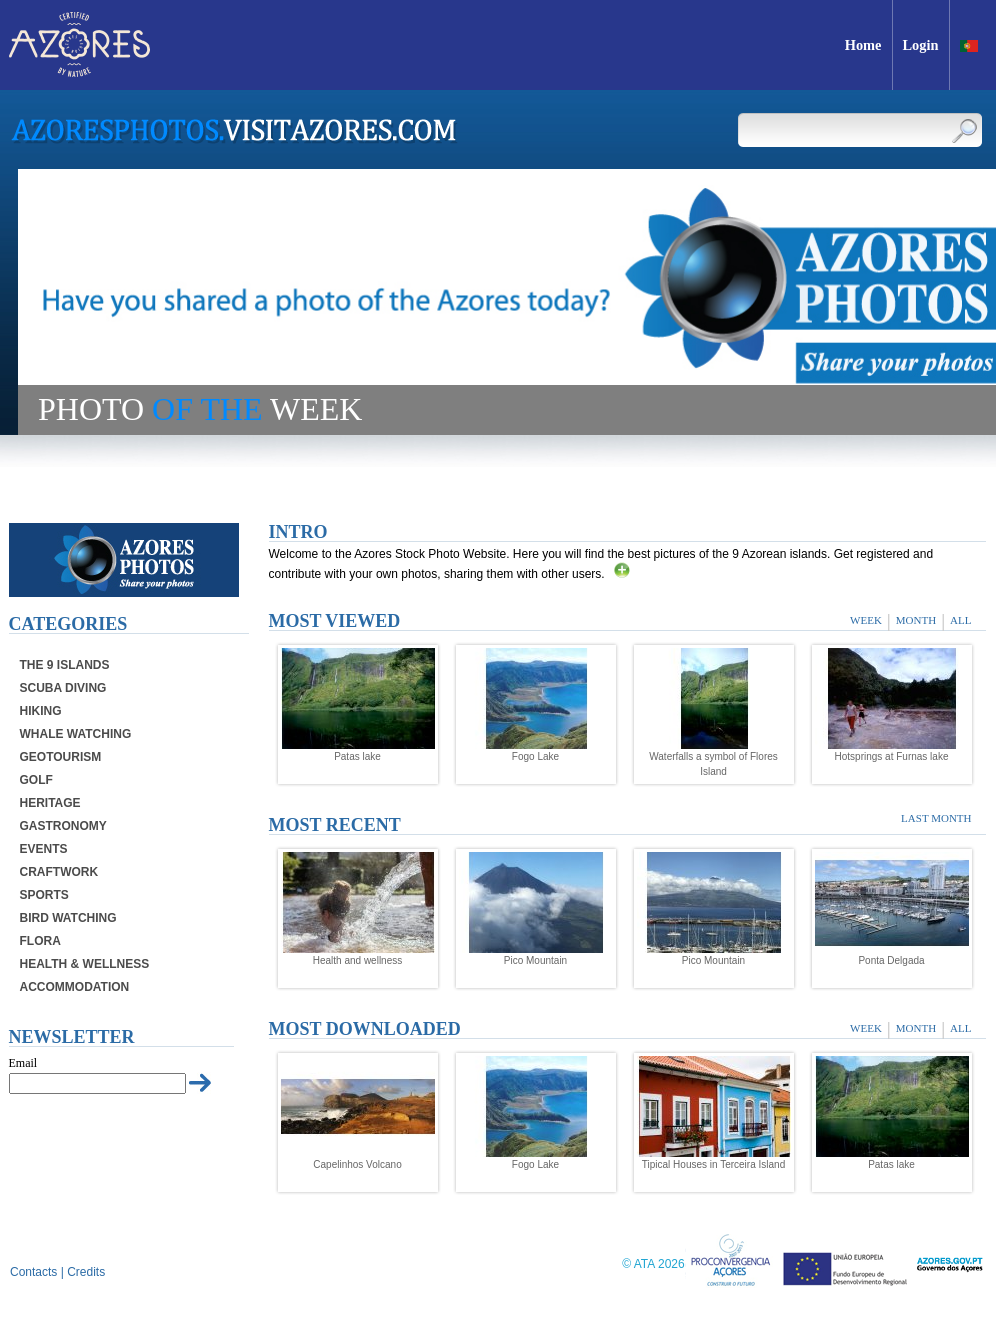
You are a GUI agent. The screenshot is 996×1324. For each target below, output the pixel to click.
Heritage (50, 803)
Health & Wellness (85, 964)
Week (866, 620)
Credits (86, 1272)
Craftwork (59, 872)
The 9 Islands (65, 665)
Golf (36, 780)
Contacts (33, 1272)
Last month (936, 818)
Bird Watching (68, 918)
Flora (40, 941)
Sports (44, 895)
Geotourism (61, 757)
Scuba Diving (63, 688)
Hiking (41, 711)
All (960, 620)
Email (23, 1063)
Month (916, 620)
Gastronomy (63, 826)
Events (44, 849)
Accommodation (75, 987)
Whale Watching (76, 734)
